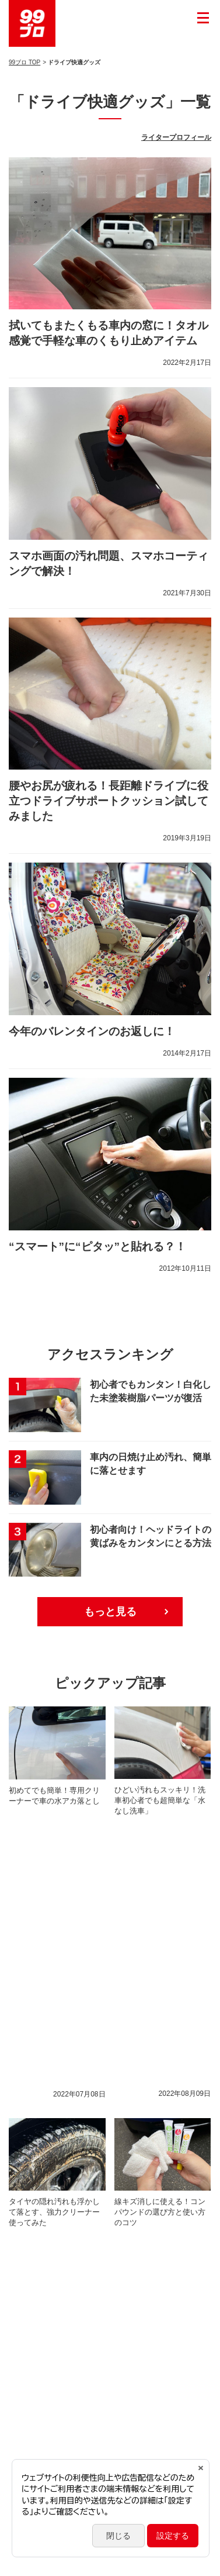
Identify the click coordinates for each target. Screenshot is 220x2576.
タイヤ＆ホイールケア (52, 2193)
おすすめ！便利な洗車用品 (149, 2193)
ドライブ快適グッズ (167, 2305)
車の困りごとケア (163, 2155)
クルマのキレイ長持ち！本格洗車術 (73, 2286)
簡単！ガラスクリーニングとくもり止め (80, 2230)
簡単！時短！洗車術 (49, 2249)
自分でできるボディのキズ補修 (66, 2305)
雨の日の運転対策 (45, 2211)
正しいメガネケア (45, 2268)
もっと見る (110, 1612)
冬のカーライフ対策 (132, 2249)
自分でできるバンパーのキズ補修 (70, 2080)
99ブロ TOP (24, 62)
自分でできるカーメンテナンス (66, 2155)
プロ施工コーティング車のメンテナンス (80, 2137)
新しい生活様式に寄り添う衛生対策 (73, 2118)
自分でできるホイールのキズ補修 (70, 2099)
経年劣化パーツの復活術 (153, 2324)
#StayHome (168, 2118)
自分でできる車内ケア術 (56, 2324)
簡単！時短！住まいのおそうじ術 (70, 2174)
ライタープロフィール (176, 137)
